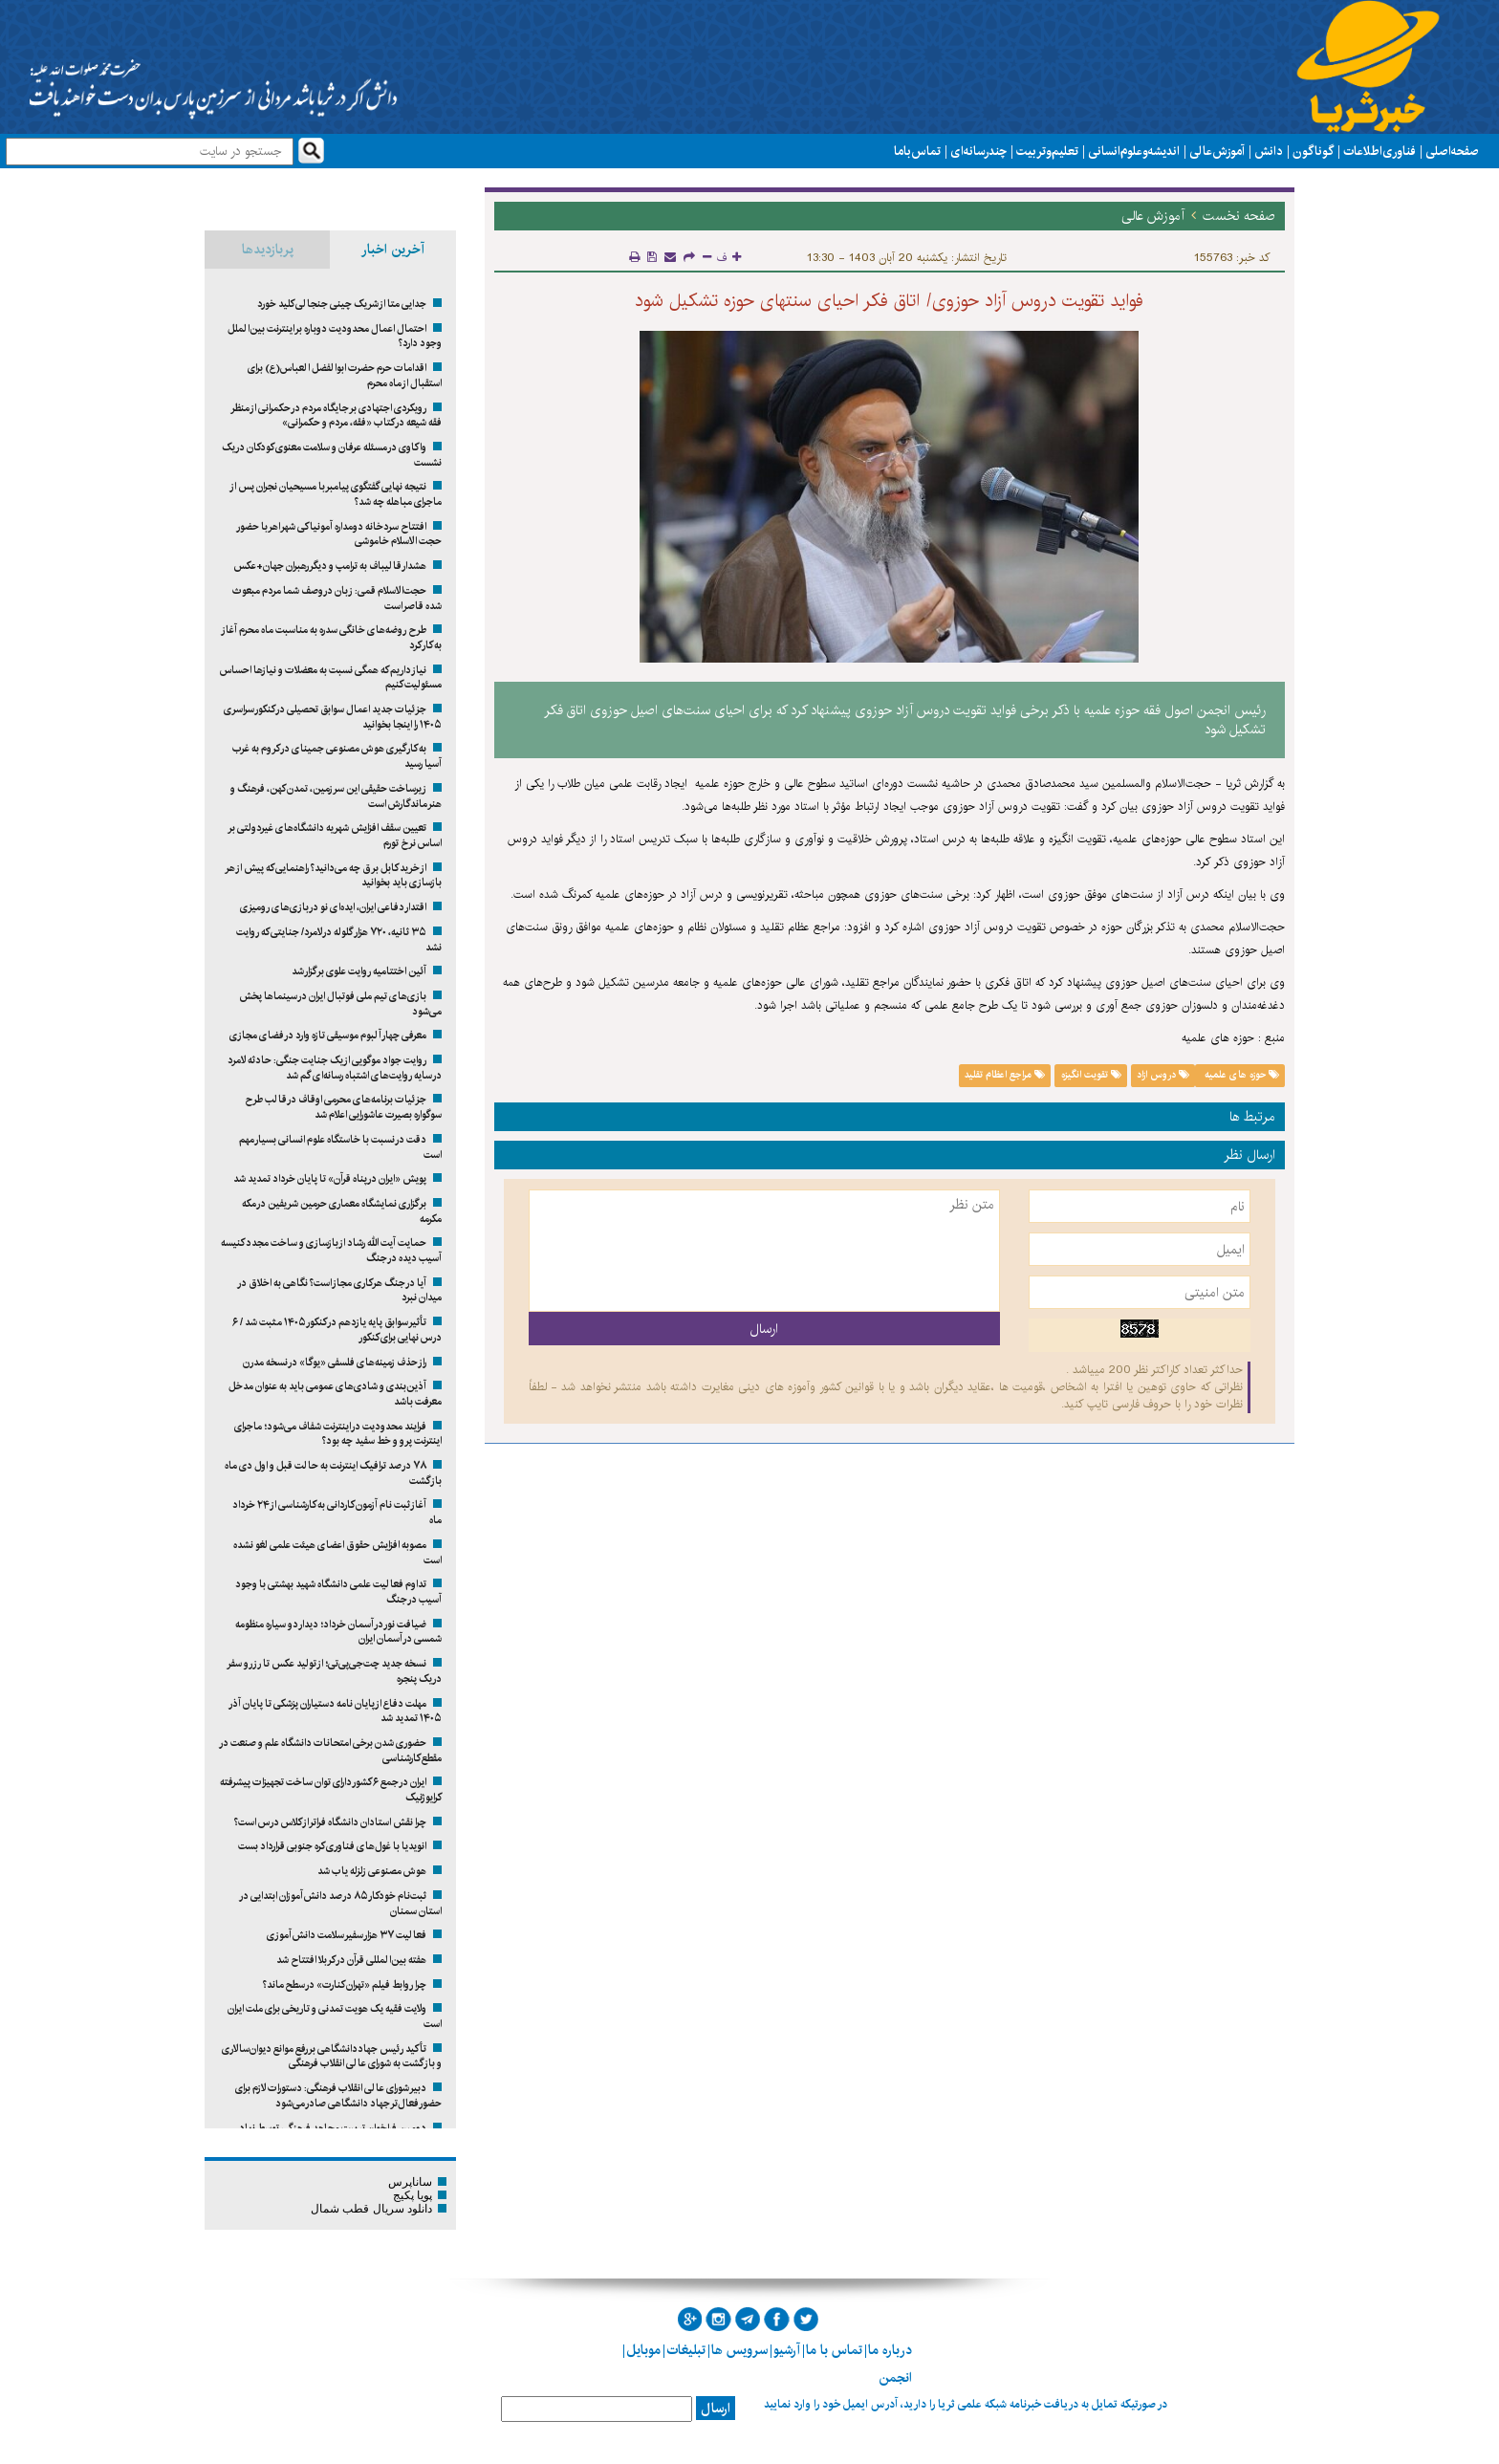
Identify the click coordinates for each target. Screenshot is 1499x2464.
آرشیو (786, 2350)
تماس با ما (917, 151)
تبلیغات (686, 2350)
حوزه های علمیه (1240, 1074)
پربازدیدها (267, 249)
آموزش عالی (1217, 151)
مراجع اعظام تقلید (1005, 1074)
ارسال (715, 2408)
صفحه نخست (1239, 216)
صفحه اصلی (1452, 151)
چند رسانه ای (978, 151)
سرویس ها (739, 2350)
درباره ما (890, 2350)
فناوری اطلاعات (1379, 151)
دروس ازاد (1163, 1074)
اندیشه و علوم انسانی (1134, 151)
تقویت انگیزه (1091, 1074)
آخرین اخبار (392, 249)
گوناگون (1313, 151)
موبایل (643, 2350)
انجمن (895, 2377)
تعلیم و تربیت (1047, 151)
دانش (1268, 151)
